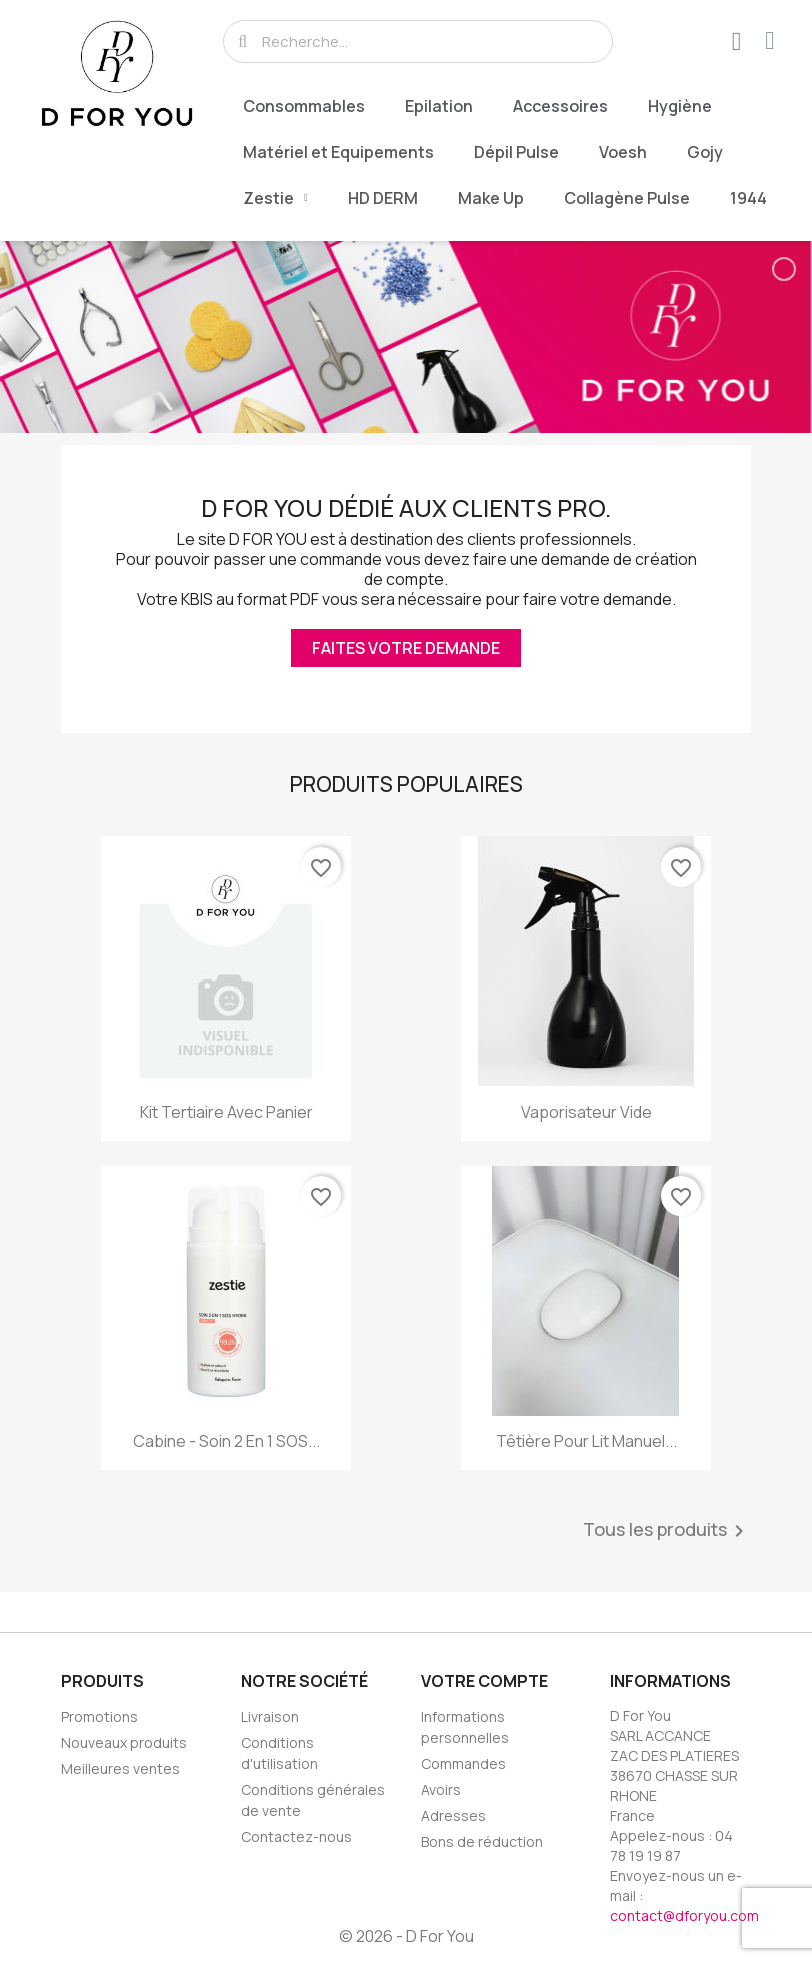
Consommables (304, 106)
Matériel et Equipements (338, 152)
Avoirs (441, 1789)
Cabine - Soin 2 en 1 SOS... (226, 1441)
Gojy (705, 152)
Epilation (439, 106)
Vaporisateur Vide (586, 1112)
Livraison (270, 1716)
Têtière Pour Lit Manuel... (586, 1441)
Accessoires (560, 106)
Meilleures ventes (120, 1768)
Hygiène (680, 106)
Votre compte (484, 1681)
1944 (748, 198)
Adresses (453, 1815)
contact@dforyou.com (684, 1915)
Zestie (275, 198)
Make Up (491, 198)
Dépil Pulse (516, 152)
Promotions (99, 1716)
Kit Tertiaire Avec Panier (226, 1112)
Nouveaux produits (124, 1742)
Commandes (463, 1763)
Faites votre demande (406, 648)
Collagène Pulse (627, 198)
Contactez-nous (296, 1836)
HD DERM (383, 198)
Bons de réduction (482, 1841)
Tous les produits (667, 1531)
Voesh (623, 152)
